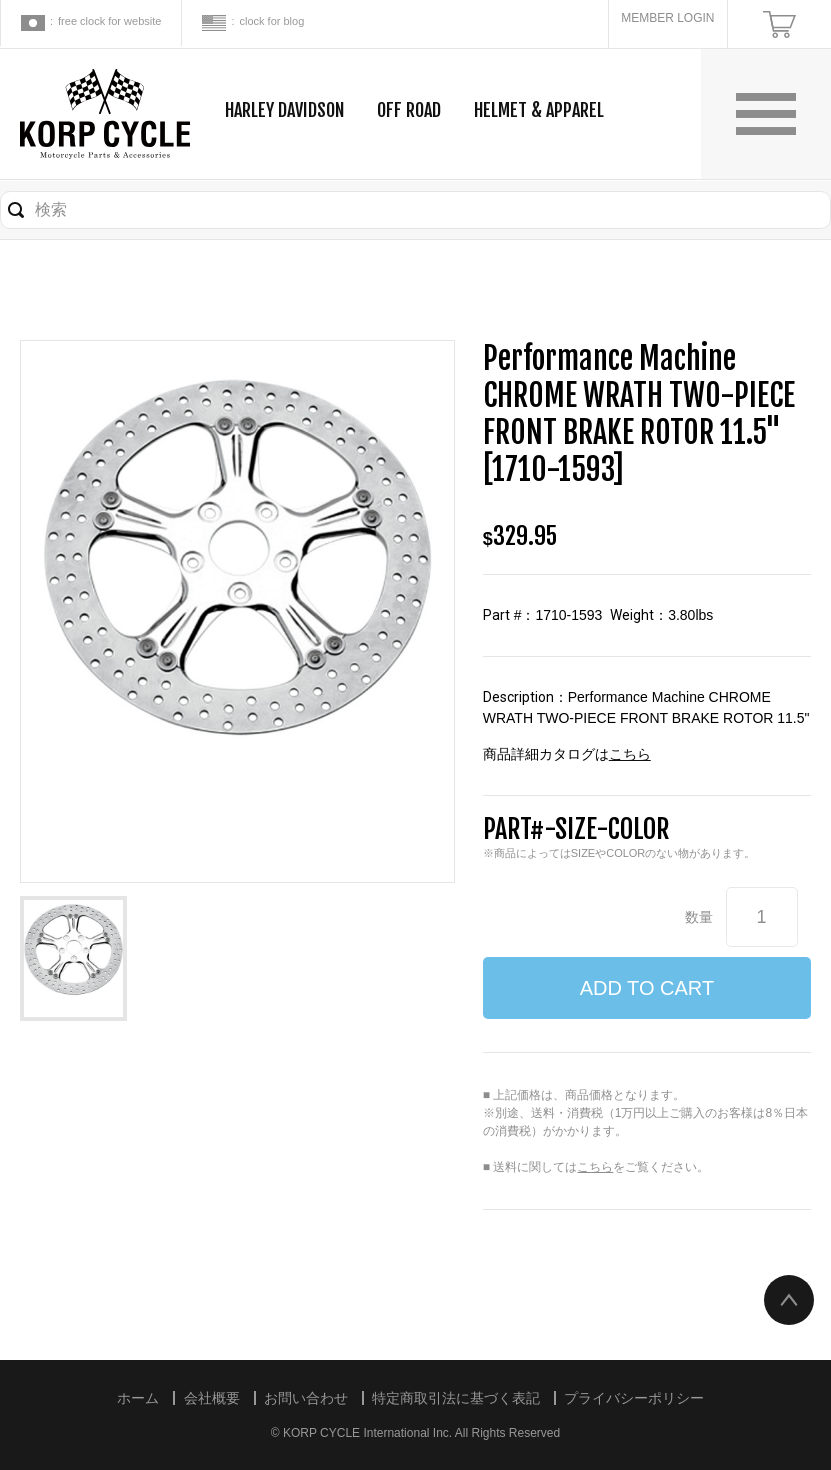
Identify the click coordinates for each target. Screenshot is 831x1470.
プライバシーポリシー (634, 1398)
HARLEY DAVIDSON (284, 110)
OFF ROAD (409, 110)
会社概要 (212, 1398)
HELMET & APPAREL (539, 110)
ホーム (138, 1398)
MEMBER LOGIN (667, 18)
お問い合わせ (306, 1398)
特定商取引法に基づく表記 (456, 1398)
